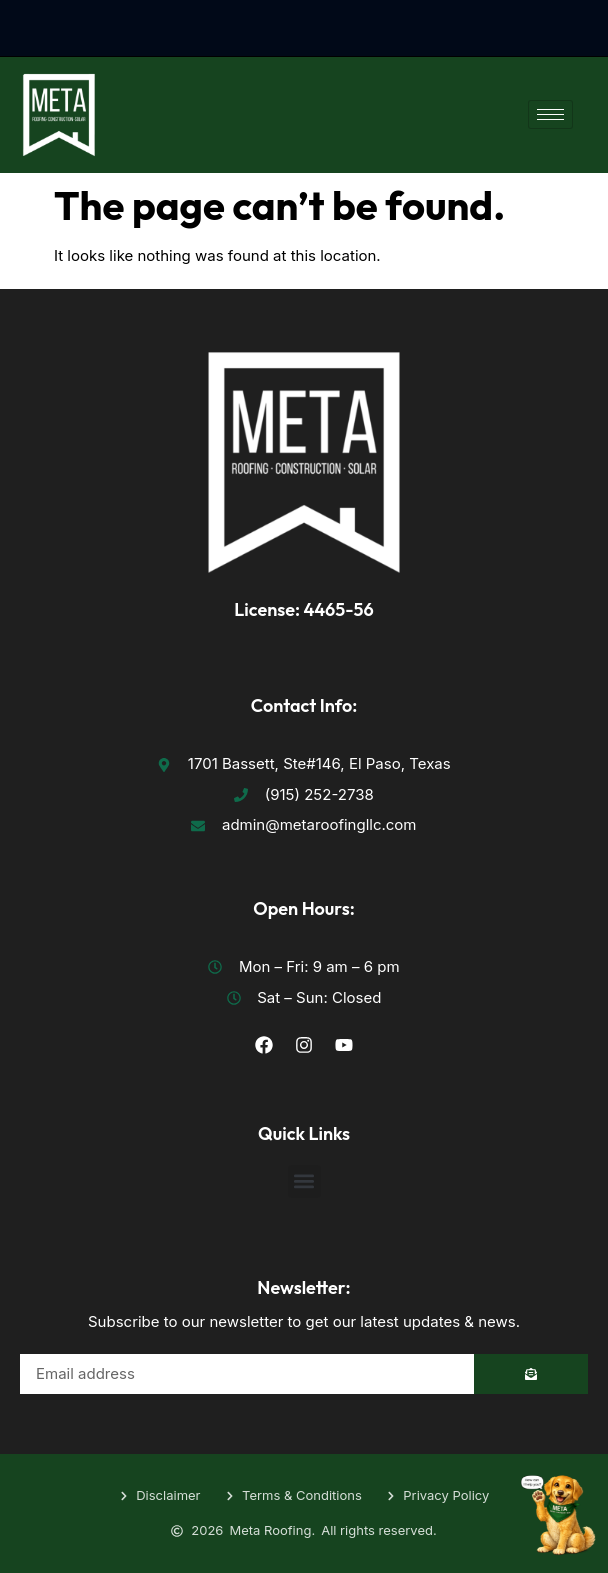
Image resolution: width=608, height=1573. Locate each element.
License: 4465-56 (303, 609)
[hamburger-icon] (550, 114)
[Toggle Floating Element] (558, 1503)
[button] (304, 1181)
